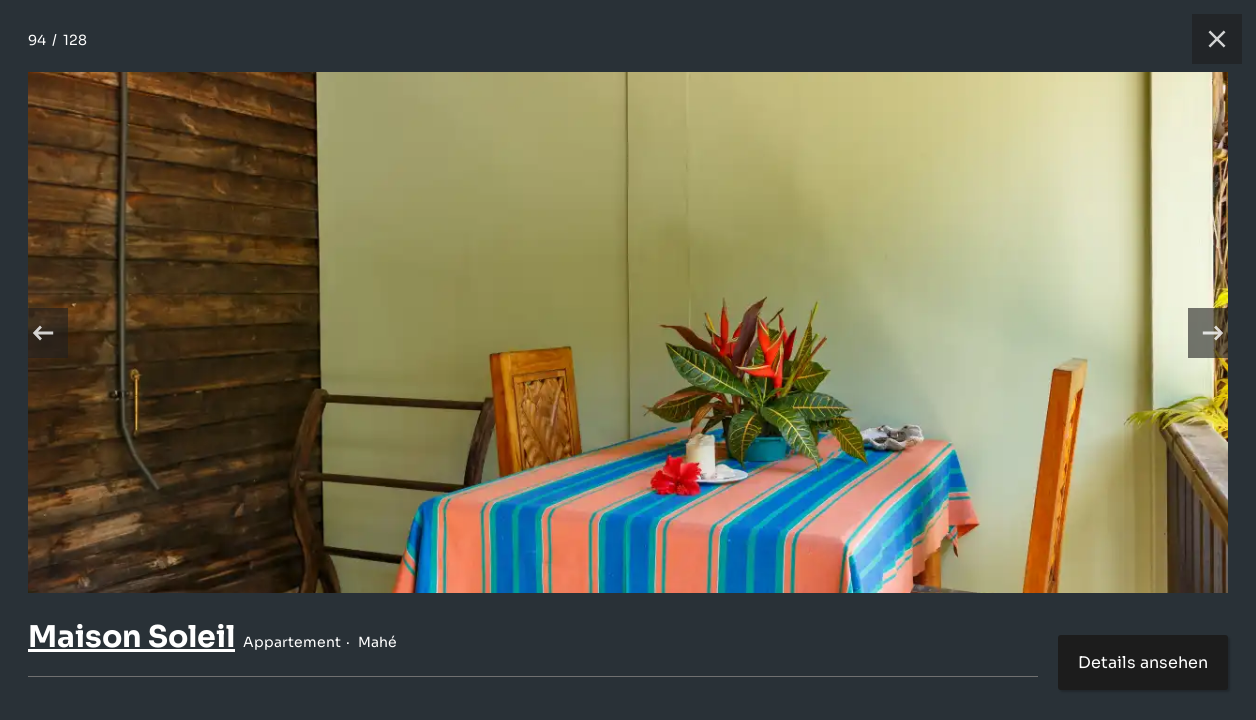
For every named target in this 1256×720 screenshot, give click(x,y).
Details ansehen (1143, 662)
